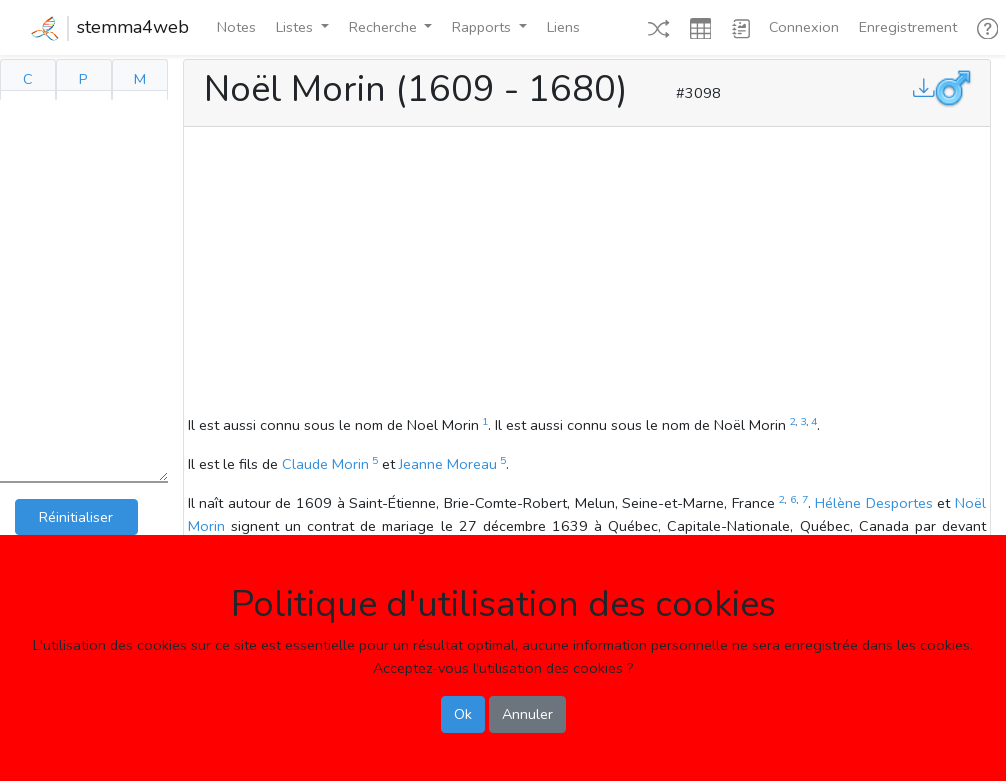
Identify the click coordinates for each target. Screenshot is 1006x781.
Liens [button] (563, 27)
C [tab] (28, 79)
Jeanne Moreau (448, 464)
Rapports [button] (483, 27)
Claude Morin (325, 464)
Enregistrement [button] (908, 27)
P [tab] (83, 79)
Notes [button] (236, 27)
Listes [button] (296, 27)
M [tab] (140, 79)
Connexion (804, 27)
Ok (463, 714)
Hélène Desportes (874, 503)
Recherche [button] (385, 27)
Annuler (527, 714)
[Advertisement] (587, 274)
